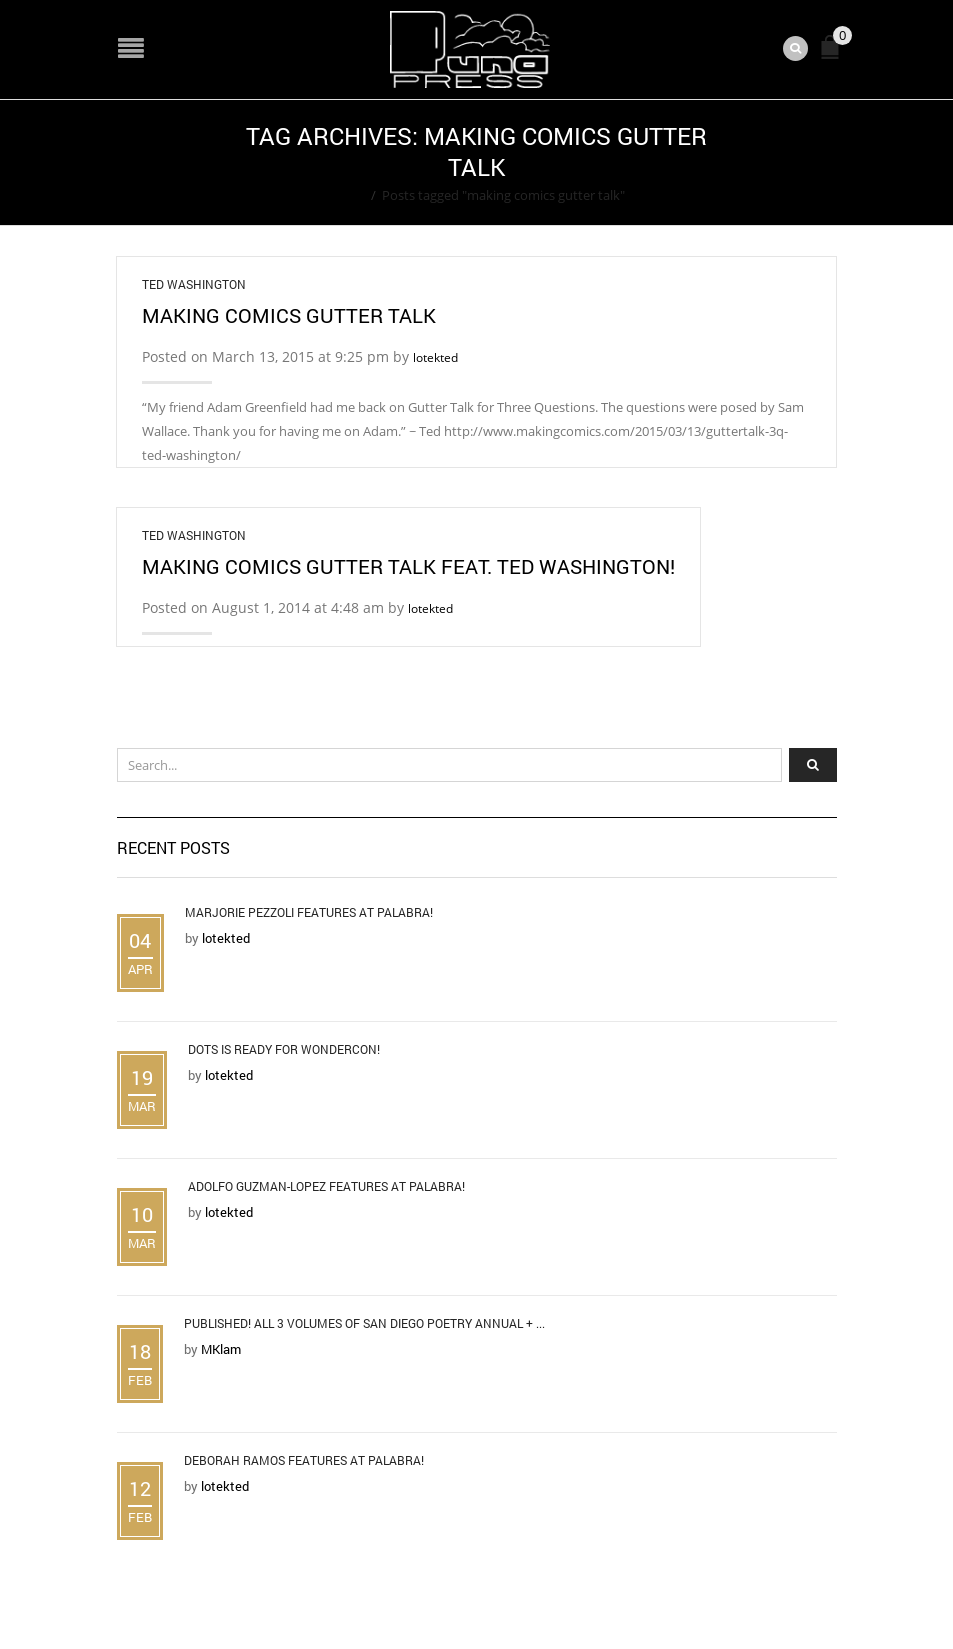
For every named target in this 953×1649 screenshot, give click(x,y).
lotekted (435, 357)
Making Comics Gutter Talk (289, 315)
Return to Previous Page (760, 163)
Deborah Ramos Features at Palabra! (304, 1460)
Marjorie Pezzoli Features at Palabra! (309, 912)
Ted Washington (194, 284)
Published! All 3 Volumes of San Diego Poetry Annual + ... (364, 1323)
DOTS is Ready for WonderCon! (284, 1049)
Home (346, 195)
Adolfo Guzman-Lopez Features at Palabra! (326, 1186)
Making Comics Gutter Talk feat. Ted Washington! (408, 566)
